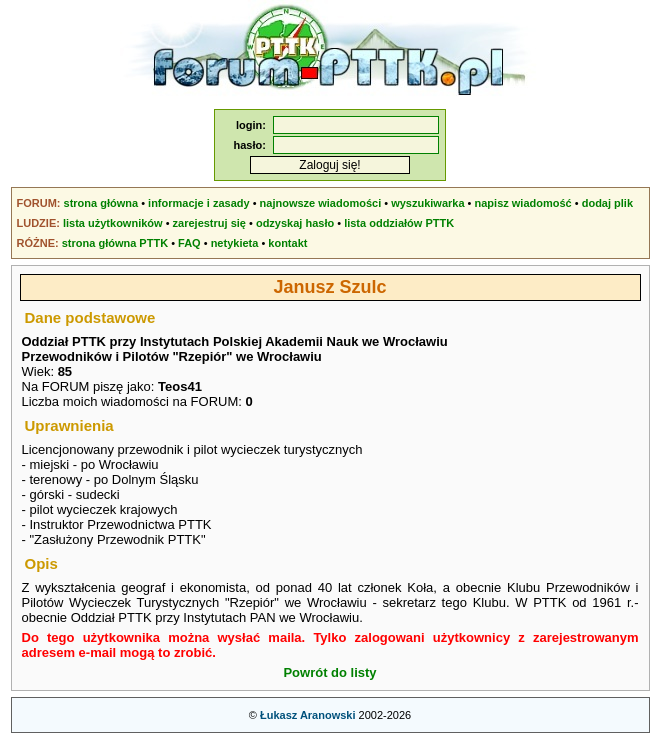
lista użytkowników (113, 223)
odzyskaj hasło (295, 223)
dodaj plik (607, 203)
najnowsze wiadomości (321, 203)
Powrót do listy (329, 672)
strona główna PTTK (115, 243)
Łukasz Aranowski (308, 715)
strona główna (101, 203)
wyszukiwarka (427, 203)
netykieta (235, 243)
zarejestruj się (209, 223)
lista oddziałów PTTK (399, 223)
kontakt (287, 243)
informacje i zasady (199, 203)
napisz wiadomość (523, 203)
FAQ (189, 243)
